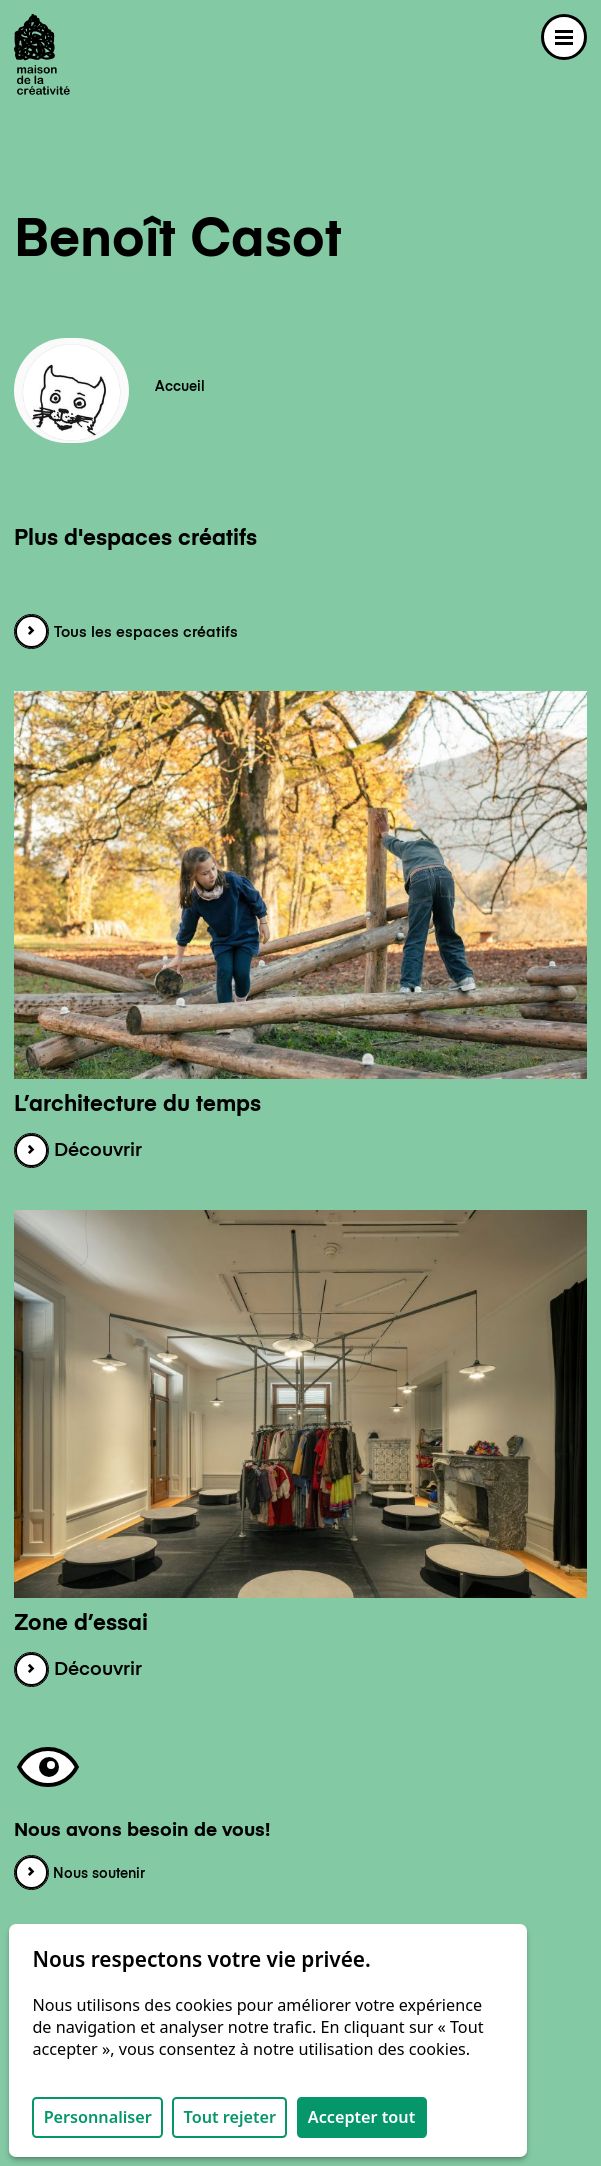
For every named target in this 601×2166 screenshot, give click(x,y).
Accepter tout (361, 2117)
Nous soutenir (79, 1874)
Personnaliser (98, 2117)
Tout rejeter (230, 2117)
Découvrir (78, 1151)
